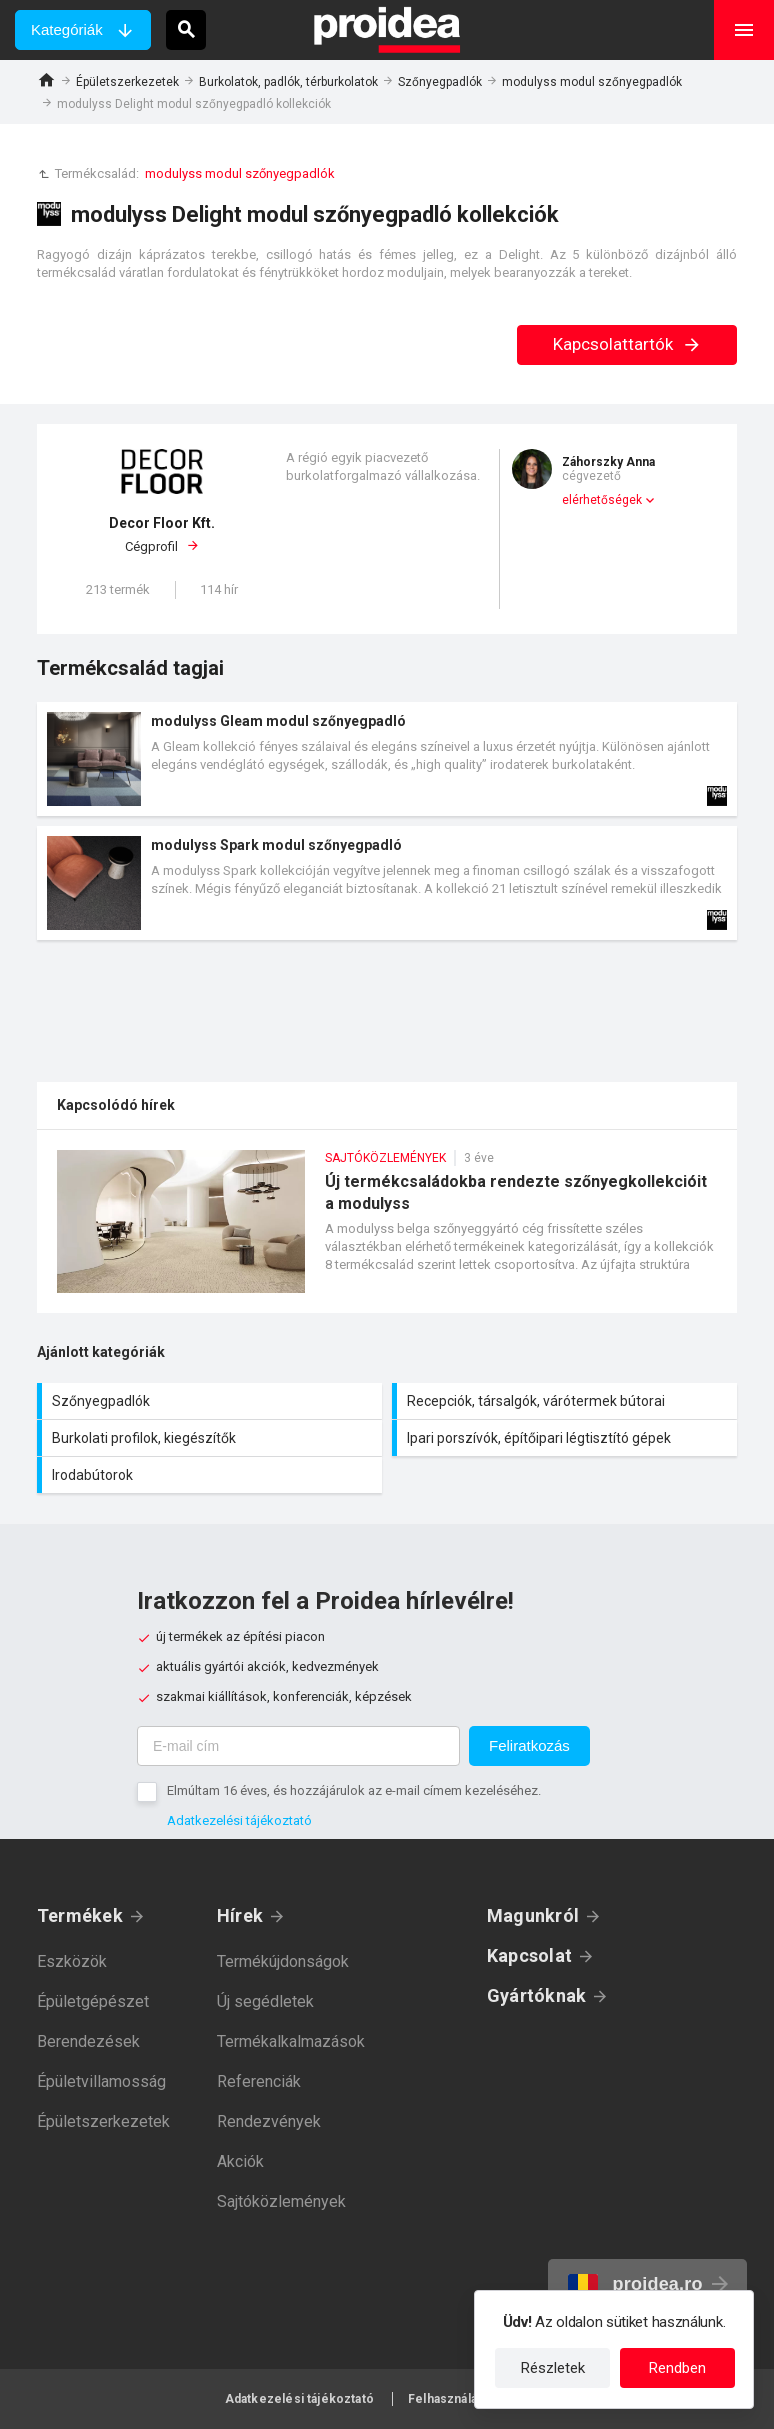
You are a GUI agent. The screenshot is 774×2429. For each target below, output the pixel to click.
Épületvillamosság (101, 2081)
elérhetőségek (602, 500)
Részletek (553, 2368)
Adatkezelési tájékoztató (239, 1820)
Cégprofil (162, 534)
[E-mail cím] (298, 1746)
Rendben (677, 2368)
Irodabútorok (212, 1475)
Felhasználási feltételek (478, 2399)
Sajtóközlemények (281, 2201)
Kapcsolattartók (627, 344)
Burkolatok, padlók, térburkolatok (288, 82)
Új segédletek (265, 2001)
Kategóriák (67, 29)
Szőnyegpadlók (440, 82)
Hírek (240, 1915)
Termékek (80, 1915)
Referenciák (259, 2081)
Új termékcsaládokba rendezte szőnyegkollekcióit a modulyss (387, 1231)
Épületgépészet (93, 2001)
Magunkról (533, 1915)
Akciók (240, 2161)
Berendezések (88, 2041)
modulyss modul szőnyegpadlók (592, 82)
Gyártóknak (536, 1995)
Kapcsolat (529, 1955)
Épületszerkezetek (127, 82)
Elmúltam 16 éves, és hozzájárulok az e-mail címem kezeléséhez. (354, 1790)
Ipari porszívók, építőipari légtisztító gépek (567, 1438)
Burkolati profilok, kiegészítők (212, 1438)
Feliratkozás (529, 1745)
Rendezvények (269, 2121)
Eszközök (72, 1961)
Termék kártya (387, 759)
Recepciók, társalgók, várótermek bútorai (567, 1401)
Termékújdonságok (283, 1961)
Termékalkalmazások (291, 2041)
